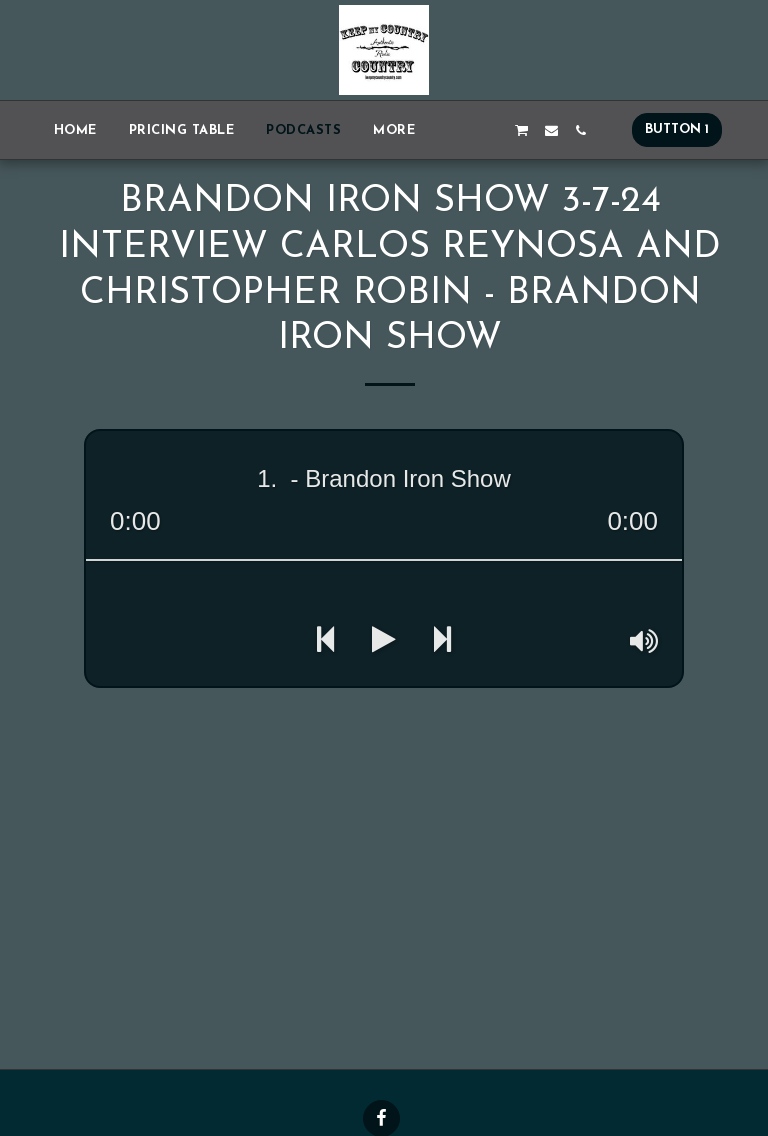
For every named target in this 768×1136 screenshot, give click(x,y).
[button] (463, 130)
